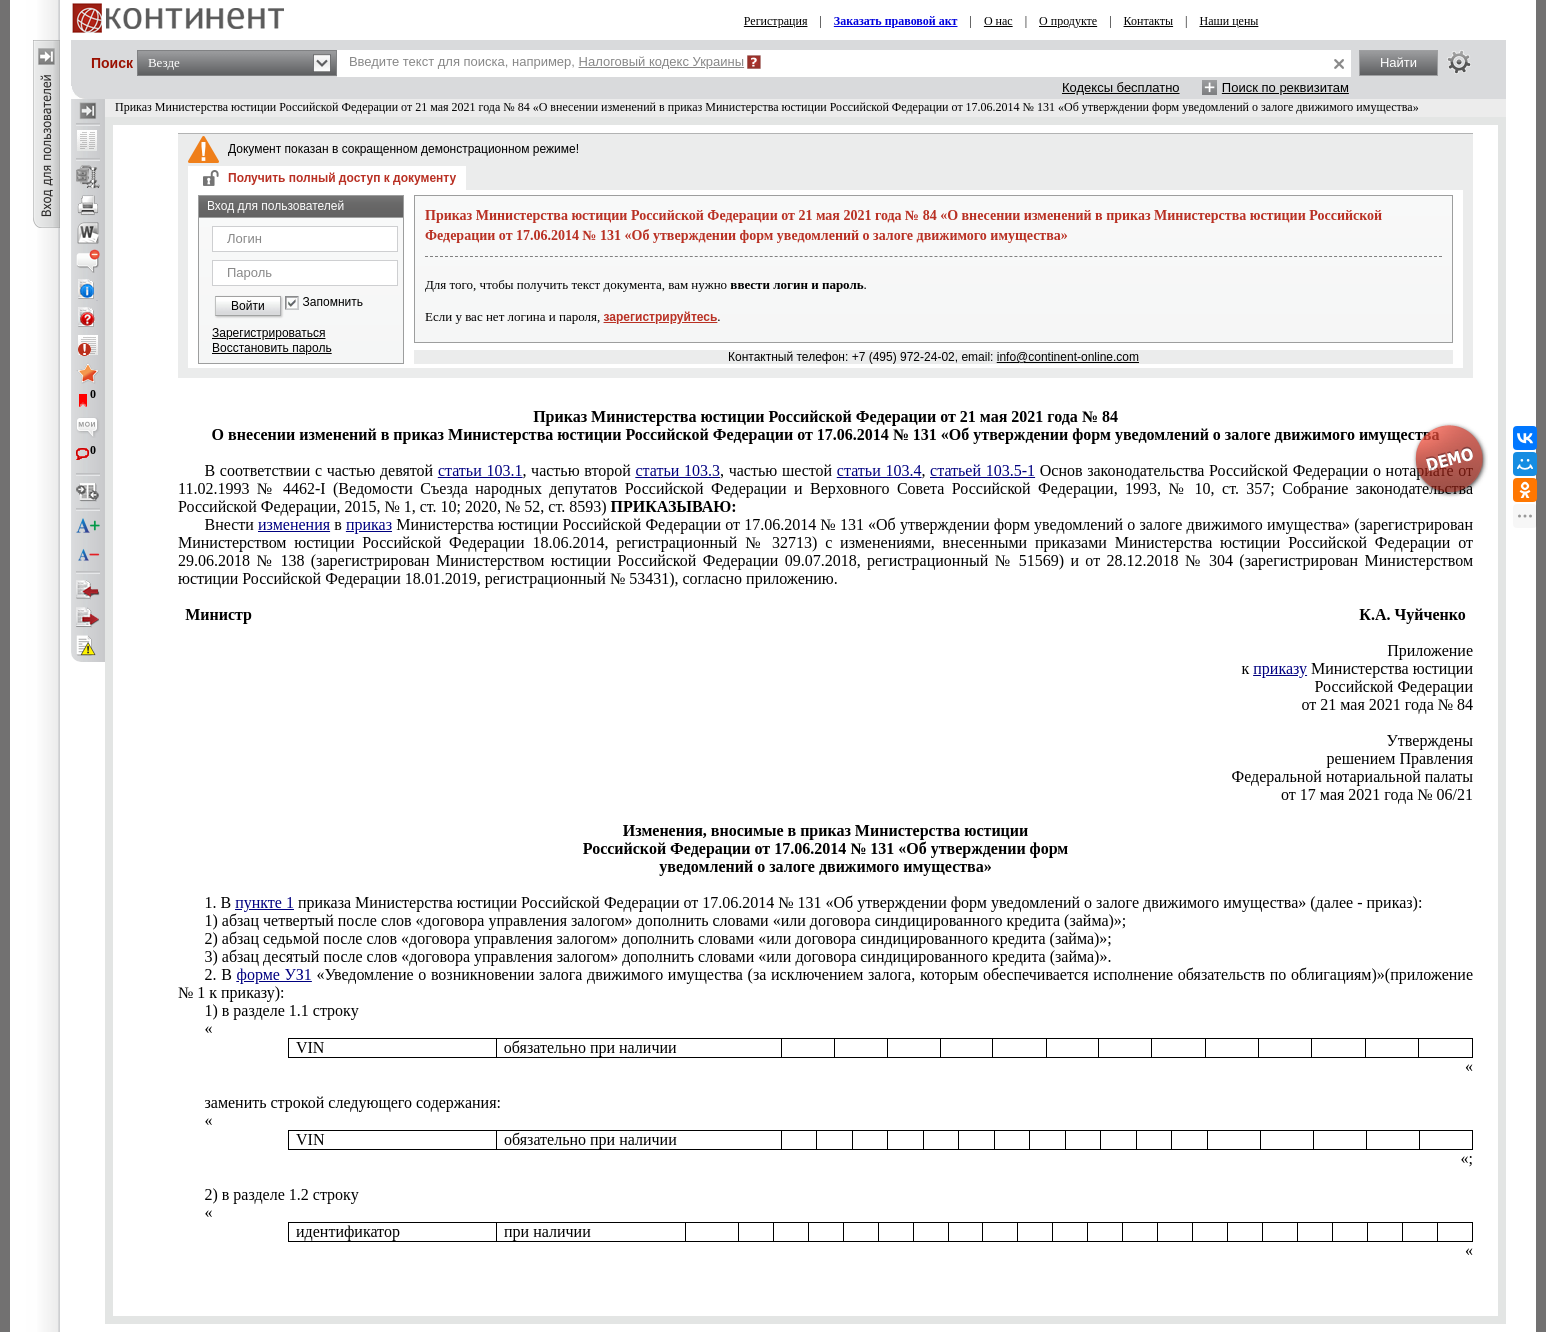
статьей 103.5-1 (982, 470)
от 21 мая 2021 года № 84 (1387, 704)
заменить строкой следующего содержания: (352, 1102)
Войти (248, 306)
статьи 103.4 (879, 470)
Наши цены (1228, 21)
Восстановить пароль (272, 348)
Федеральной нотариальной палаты (1353, 776)
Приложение (1430, 650)
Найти (1398, 62)
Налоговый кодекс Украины (662, 61)
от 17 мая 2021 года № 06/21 (1377, 794)
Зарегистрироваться (268, 333)
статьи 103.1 (480, 470)
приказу (1280, 668)
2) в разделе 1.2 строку (281, 1194)
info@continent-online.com (1068, 357)
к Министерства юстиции (1357, 668)
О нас (998, 21)
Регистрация (776, 21)
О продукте (1068, 21)
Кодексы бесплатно (1121, 87)
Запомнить (333, 302)
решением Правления (1400, 758)
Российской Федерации (1394, 686)
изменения (294, 524)
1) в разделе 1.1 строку (281, 1010)
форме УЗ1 (274, 974)
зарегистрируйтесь (661, 317)
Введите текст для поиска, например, (546, 61)
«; (1467, 1158)
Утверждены (1430, 740)
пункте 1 (264, 902)
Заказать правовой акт (896, 21)
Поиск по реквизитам (1285, 87)
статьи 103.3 (677, 470)
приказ (369, 524)
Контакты (1149, 21)
